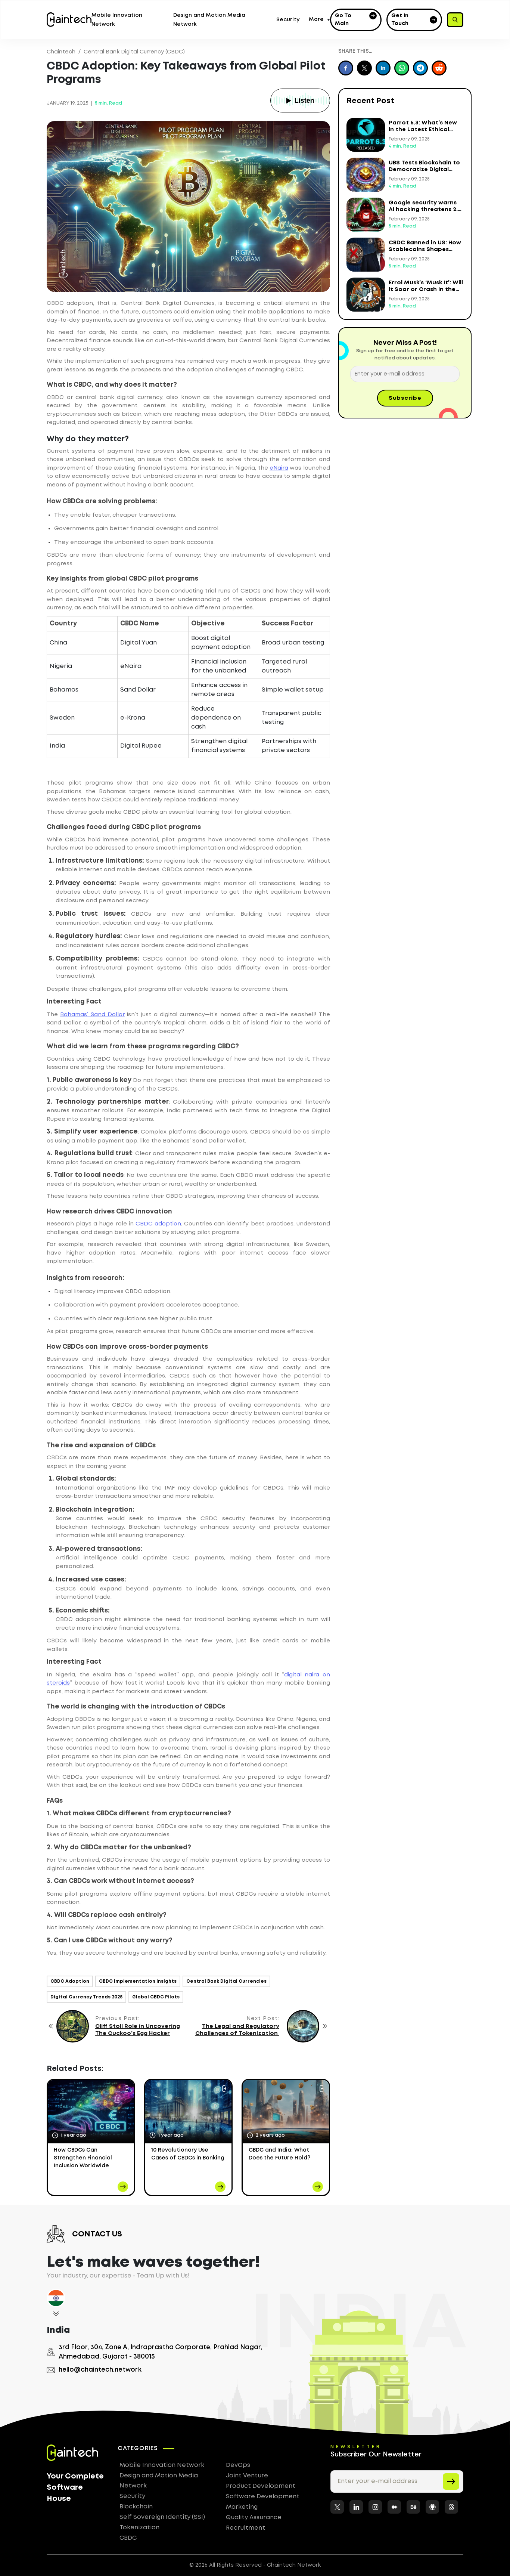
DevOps (238, 2465)
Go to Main (356, 19)
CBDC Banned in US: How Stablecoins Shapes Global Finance (425, 249)
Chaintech (61, 52)
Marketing (242, 2507)
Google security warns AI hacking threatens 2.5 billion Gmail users (425, 209)
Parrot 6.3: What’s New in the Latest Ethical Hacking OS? (423, 129)
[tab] (56, 2305)
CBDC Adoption (69, 1981)
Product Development (260, 2486)
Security (287, 20)
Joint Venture (247, 2475)
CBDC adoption (158, 1224)
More (316, 19)
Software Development (262, 2496)
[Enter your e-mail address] (405, 374)
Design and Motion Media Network (158, 2481)
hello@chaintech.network (94, 2370)
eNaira (279, 468)
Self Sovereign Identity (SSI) (162, 2517)
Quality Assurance (254, 2517)
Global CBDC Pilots (156, 1997)
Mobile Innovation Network (161, 2465)
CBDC (128, 2538)
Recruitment (245, 2528)
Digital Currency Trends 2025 (86, 1997)
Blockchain (136, 2506)
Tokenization (139, 2527)
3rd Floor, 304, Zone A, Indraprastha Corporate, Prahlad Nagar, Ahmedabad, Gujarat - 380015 (154, 2352)
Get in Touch (414, 19)
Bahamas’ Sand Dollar (92, 1014)
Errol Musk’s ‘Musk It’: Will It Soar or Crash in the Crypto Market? (426, 289)
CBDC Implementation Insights (138, 1981)
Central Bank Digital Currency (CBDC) (134, 52)
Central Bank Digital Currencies (226, 1981)
